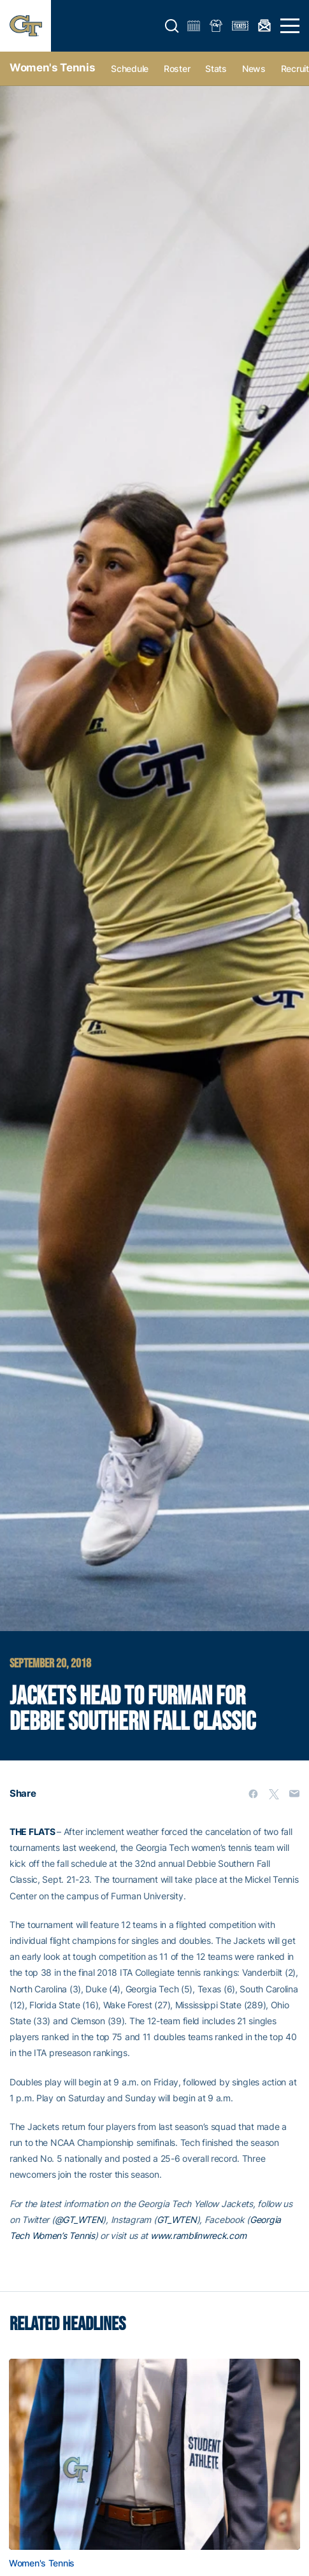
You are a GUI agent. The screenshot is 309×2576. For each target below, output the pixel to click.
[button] (172, 26)
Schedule (129, 68)
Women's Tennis (52, 67)
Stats (216, 68)
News (254, 68)
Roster (177, 68)
